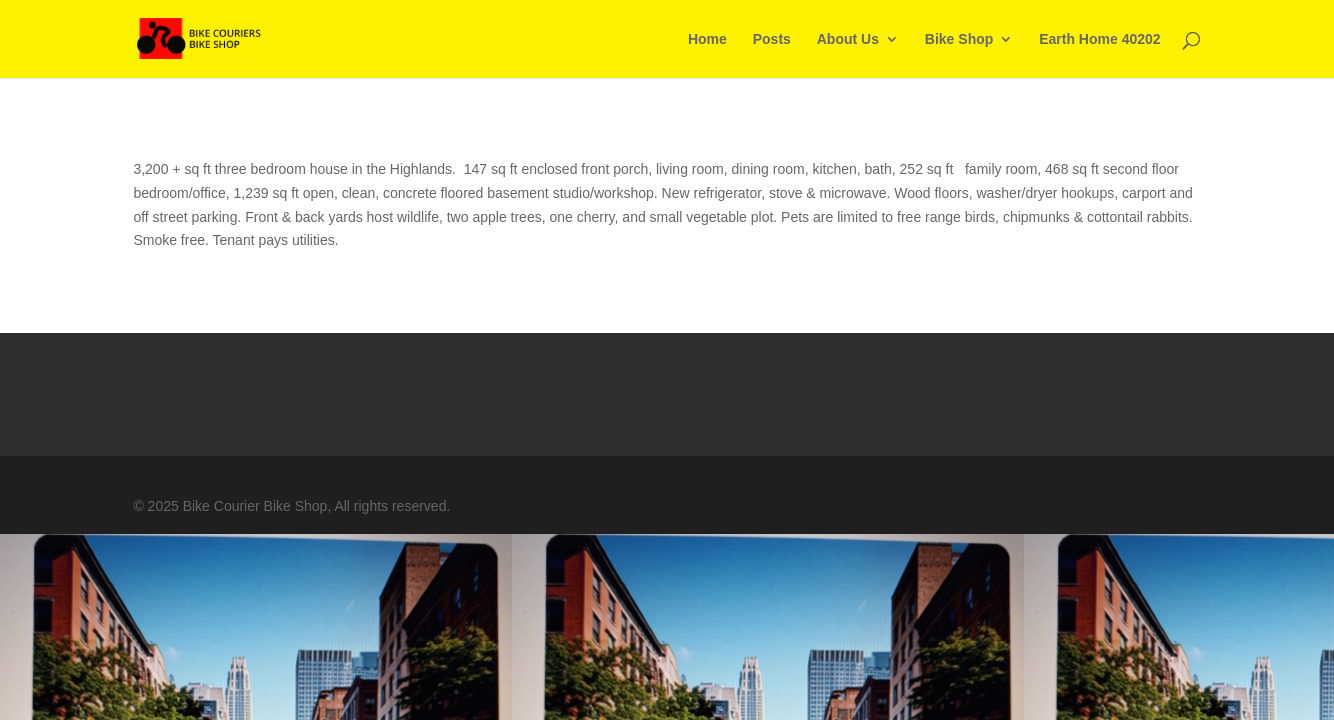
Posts (772, 39)
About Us (848, 39)
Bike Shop (959, 39)
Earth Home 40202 (1099, 39)
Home (707, 39)
